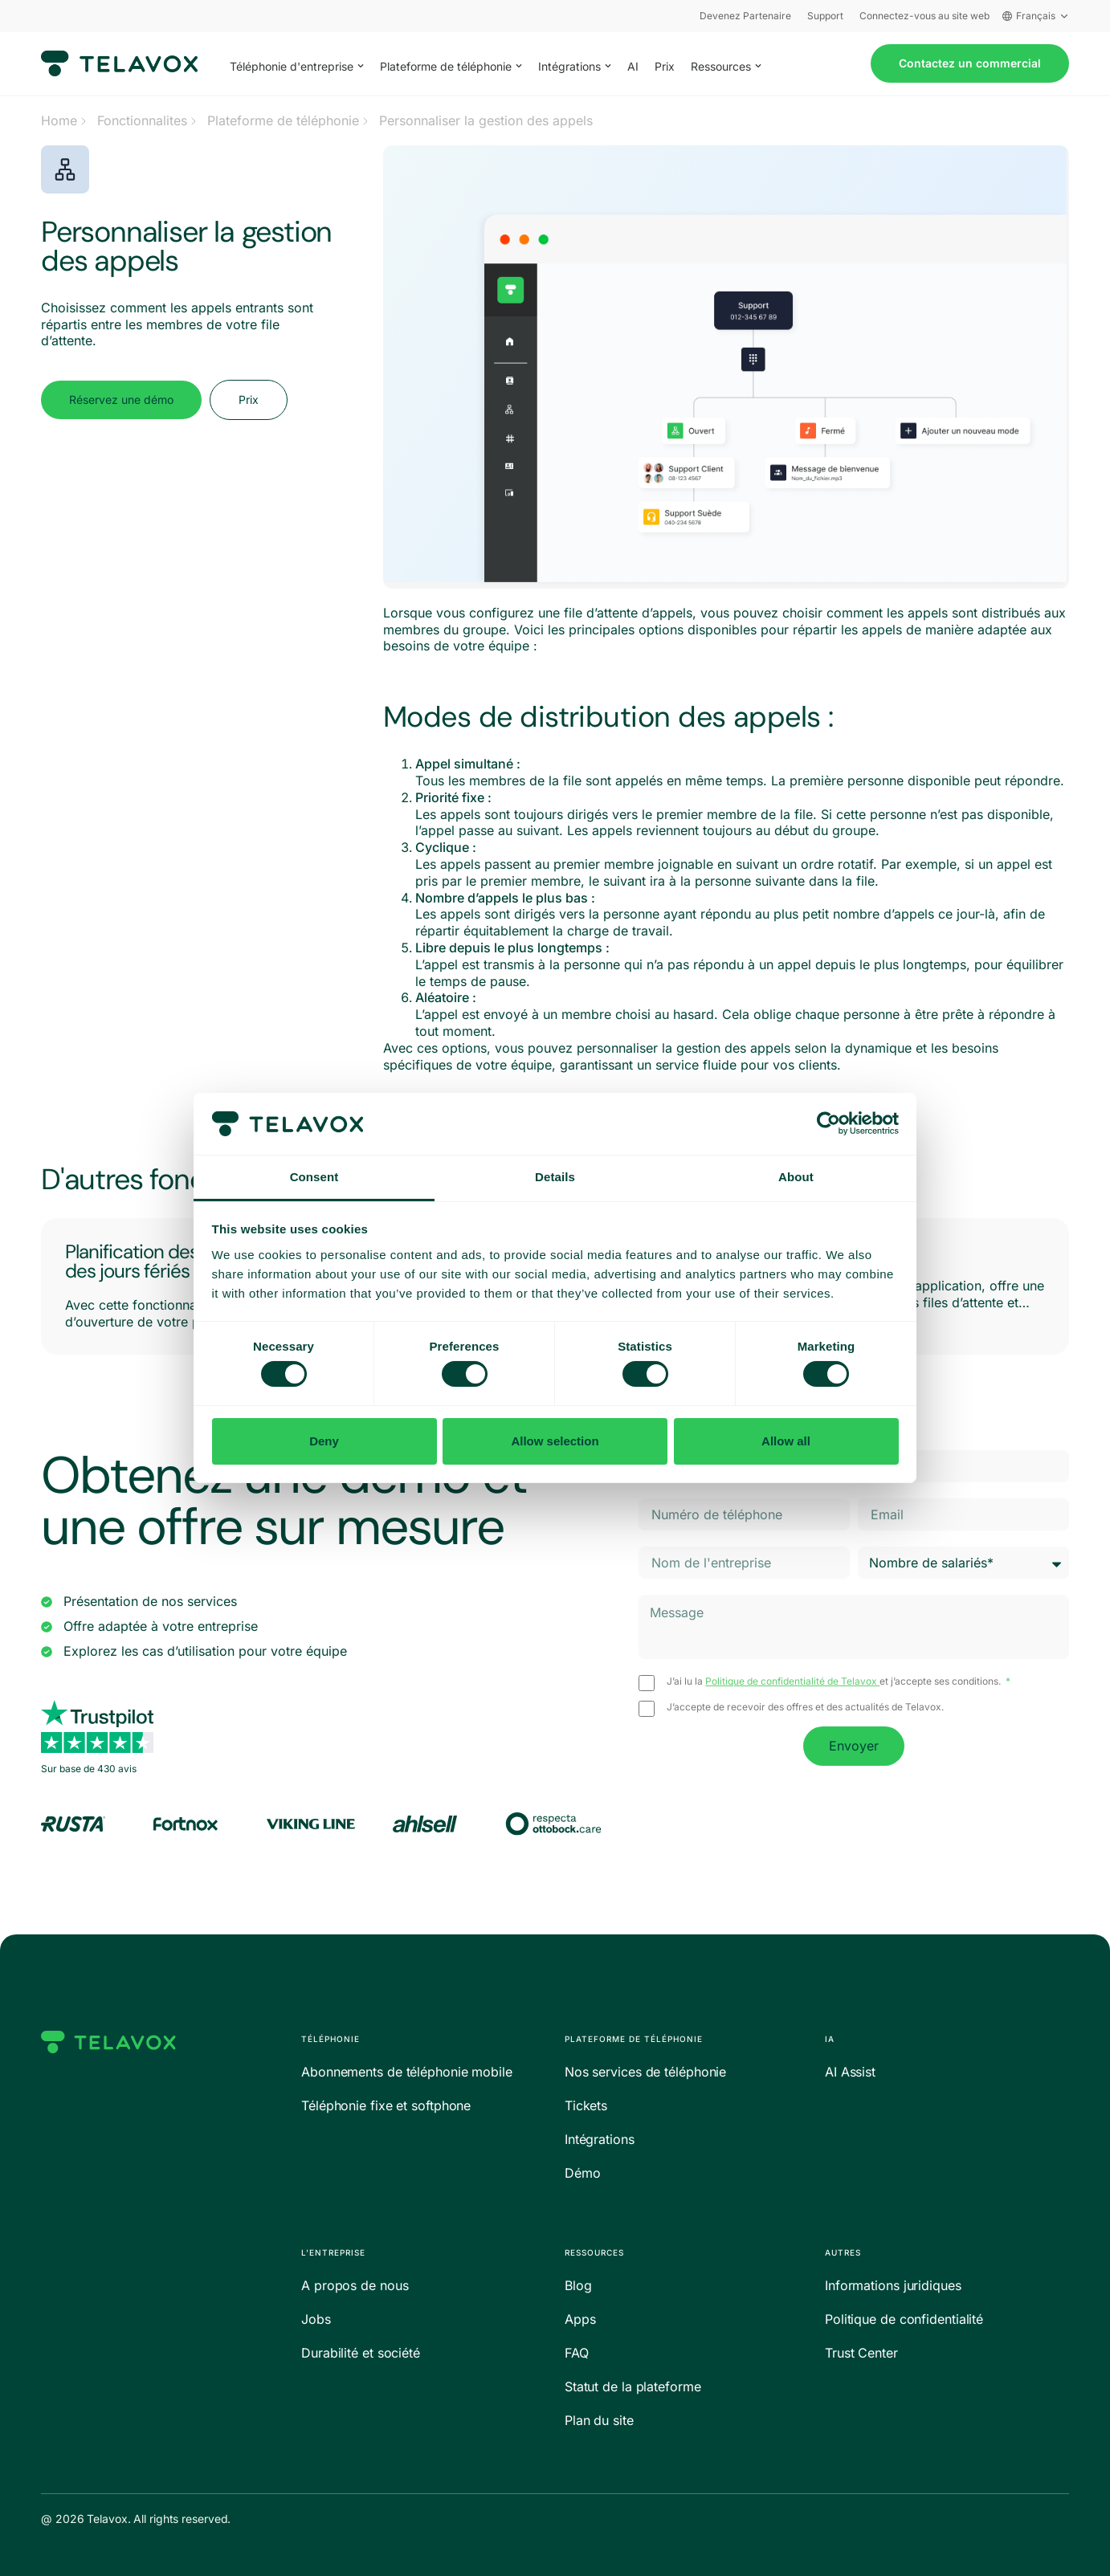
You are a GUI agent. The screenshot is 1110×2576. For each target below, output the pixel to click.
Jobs (316, 2319)
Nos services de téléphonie (645, 2072)
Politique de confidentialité (904, 2319)
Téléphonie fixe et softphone (386, 2105)
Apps (580, 2319)
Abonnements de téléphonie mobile (406, 2072)
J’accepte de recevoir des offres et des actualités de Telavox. (805, 1707)
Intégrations (600, 2139)
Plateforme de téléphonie (283, 120)
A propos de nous (354, 2285)
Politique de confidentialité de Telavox (792, 1681)
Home (59, 120)
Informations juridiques (893, 2285)
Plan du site (599, 2420)
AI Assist (850, 2072)
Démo (583, 2173)
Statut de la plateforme (633, 2386)
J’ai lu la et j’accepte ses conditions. (835, 1681)
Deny (324, 1441)
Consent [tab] (314, 1177)
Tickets (586, 2105)
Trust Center (861, 2353)
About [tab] (796, 1177)
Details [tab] (555, 1177)
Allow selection (554, 1441)
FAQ (577, 2353)
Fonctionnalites (142, 120)
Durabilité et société (360, 2353)
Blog (578, 2285)
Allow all (785, 1441)
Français (1035, 16)
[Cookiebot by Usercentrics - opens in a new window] (828, 1123)
